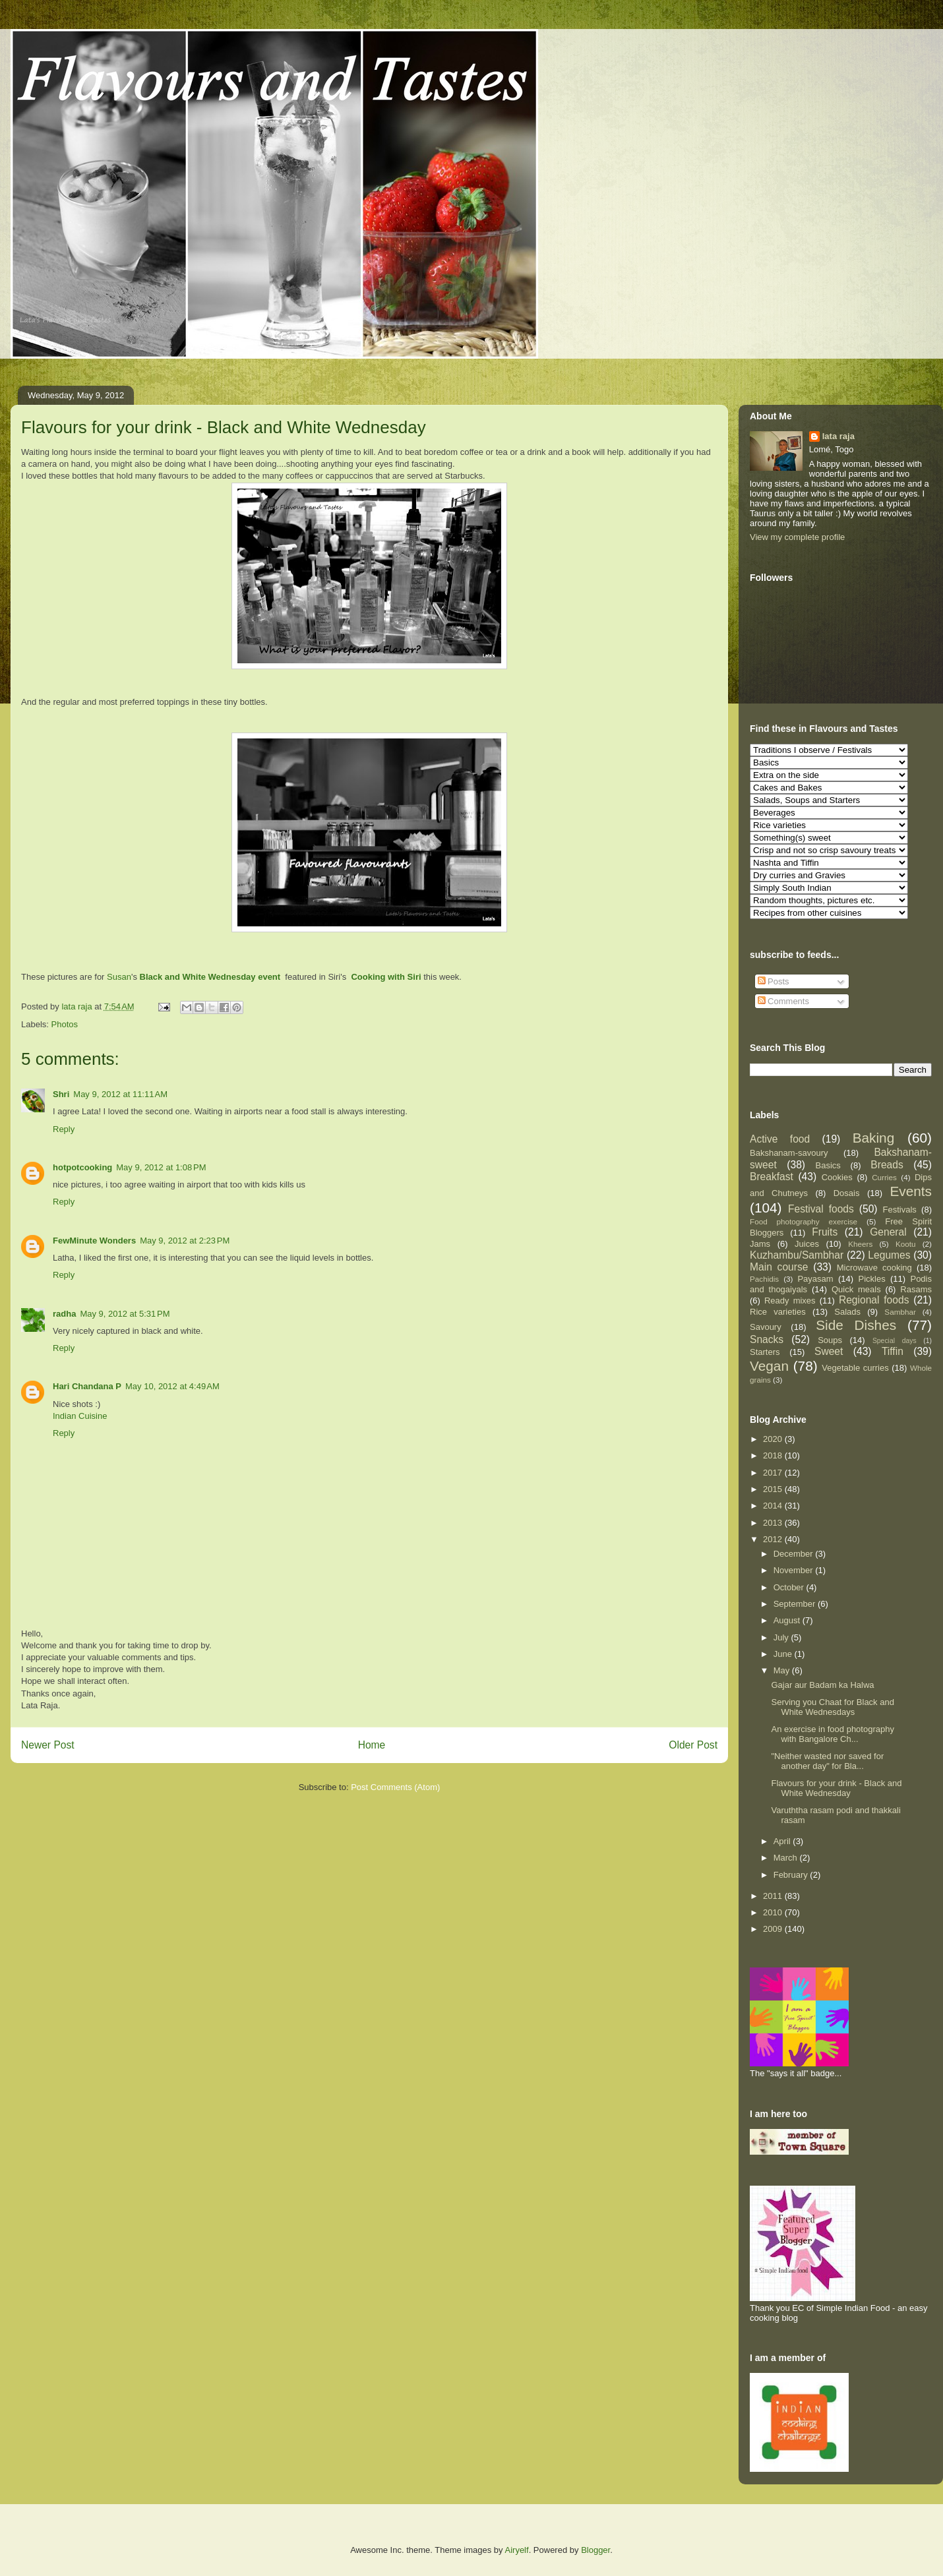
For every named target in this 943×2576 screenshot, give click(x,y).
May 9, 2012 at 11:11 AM (120, 1094)
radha (64, 1314)
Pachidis (764, 1278)
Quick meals (856, 1289)
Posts (773, 981)
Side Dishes (856, 1325)
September (796, 1604)
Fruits (824, 1232)
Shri (61, 1094)
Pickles (871, 1279)
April (783, 1841)
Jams (760, 1244)
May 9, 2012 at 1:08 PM (161, 1167)
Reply (64, 1129)
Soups (830, 1340)
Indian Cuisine (80, 1416)
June (784, 1654)
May (783, 1670)
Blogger (595, 2550)
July (782, 1637)
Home (372, 1745)
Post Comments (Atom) (395, 1787)
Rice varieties (778, 1312)
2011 (774, 1896)
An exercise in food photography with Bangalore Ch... (832, 1734)
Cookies (837, 1177)
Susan (119, 977)
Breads (886, 1164)
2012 (774, 1539)
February (792, 1875)
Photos (64, 1024)
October (790, 1587)
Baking (874, 1137)
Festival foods (821, 1208)
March (787, 1858)
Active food (780, 1139)
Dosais (847, 1193)
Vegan (769, 1365)
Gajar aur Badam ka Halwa (822, 1685)
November (795, 1570)
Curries (884, 1177)
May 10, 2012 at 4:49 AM (172, 1386)
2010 (774, 1912)
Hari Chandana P (87, 1386)
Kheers (860, 1244)
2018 (774, 1455)
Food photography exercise (803, 1221)
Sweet (828, 1351)
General (888, 1232)
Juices (807, 1244)
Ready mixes (790, 1300)
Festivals (900, 1209)
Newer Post (48, 1745)
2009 (774, 1929)
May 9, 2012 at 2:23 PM (184, 1240)
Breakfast (771, 1176)
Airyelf (517, 2550)
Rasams (916, 1289)
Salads (847, 1312)
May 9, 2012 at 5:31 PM (124, 1314)
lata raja (838, 436)
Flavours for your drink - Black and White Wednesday (836, 1788)
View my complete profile (797, 537)
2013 (774, 1523)
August (788, 1620)
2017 (774, 1473)
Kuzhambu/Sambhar (796, 1255)
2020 (774, 1439)
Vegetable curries (855, 1368)
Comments (783, 1001)
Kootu (906, 1244)
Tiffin (892, 1351)
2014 (774, 1506)
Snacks (766, 1339)
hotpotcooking (82, 1167)
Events (911, 1191)
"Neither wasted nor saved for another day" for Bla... (827, 1761)
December (795, 1554)
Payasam (815, 1279)
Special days (894, 1340)
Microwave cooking (874, 1268)
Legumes (889, 1255)
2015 (774, 1489)
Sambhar (899, 1311)
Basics (828, 1165)
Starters (765, 1352)
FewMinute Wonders (94, 1240)
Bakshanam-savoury (789, 1153)
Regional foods (874, 1299)
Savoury (765, 1327)
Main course (779, 1267)
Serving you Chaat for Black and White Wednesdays (832, 1707)
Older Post (693, 1745)
